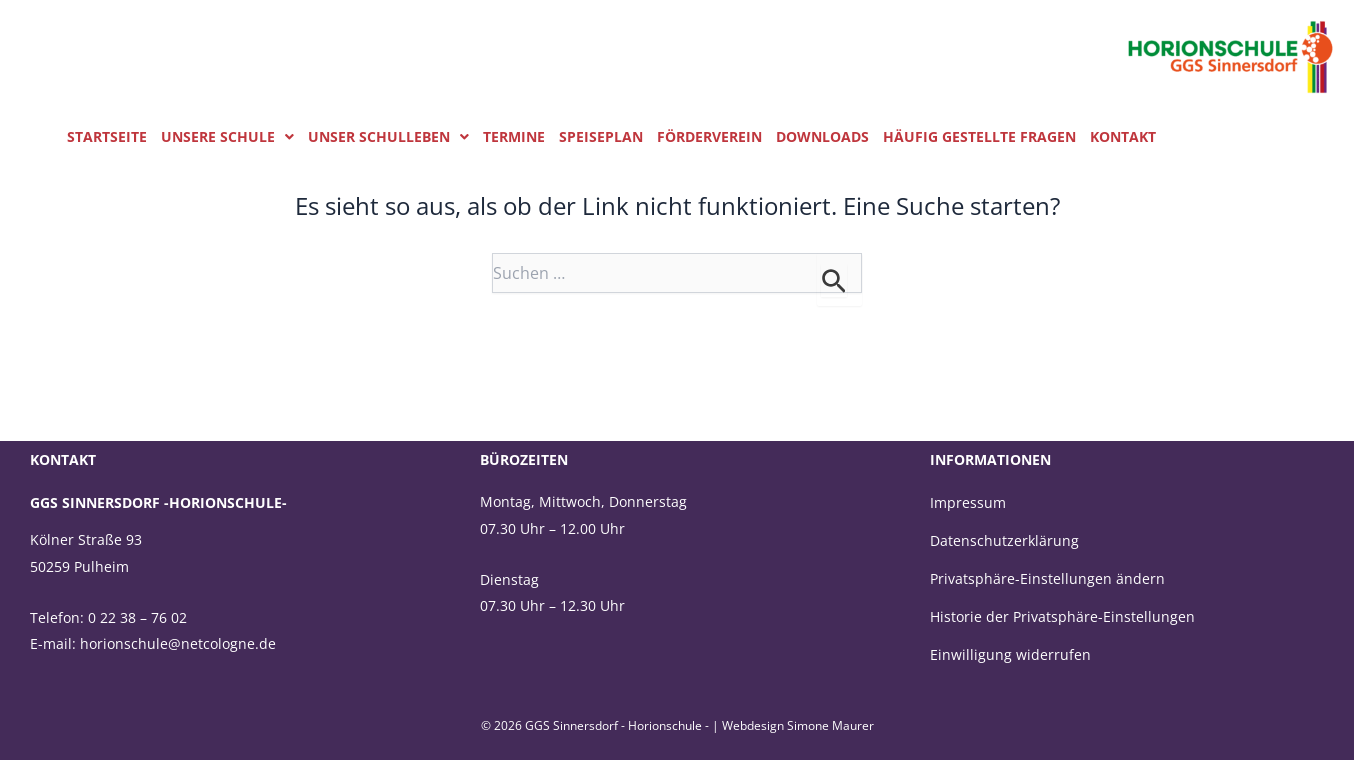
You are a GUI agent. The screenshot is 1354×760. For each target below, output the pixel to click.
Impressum (968, 502)
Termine (514, 136)
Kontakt (1123, 136)
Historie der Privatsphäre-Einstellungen (1062, 616)
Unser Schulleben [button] (388, 136)
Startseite (107, 136)
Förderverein (709, 136)
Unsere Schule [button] (227, 136)
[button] (227, 137)
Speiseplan (601, 136)
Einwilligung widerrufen (1010, 654)
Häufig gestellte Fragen (979, 136)
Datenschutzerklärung (1004, 540)
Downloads (822, 136)
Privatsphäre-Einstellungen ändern (1047, 578)
